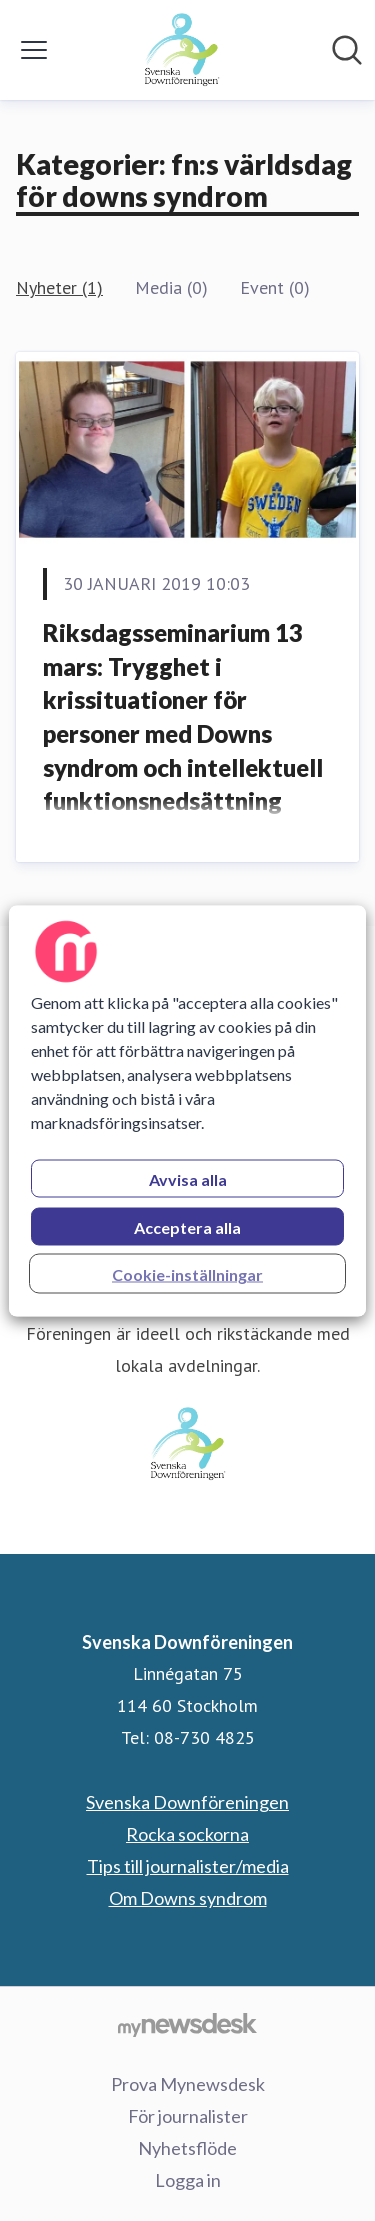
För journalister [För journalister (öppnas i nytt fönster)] (188, 2116)
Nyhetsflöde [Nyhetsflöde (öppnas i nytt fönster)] (187, 2148)
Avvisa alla (188, 1178)
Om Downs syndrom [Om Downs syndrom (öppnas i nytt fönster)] (188, 1898)
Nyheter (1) (59, 287)
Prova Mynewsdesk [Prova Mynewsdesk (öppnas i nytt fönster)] (188, 2084)
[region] (187, 1110)
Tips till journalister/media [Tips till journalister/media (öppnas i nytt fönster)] (188, 1866)
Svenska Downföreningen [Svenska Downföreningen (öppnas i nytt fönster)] (187, 1802)
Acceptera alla (187, 1226)
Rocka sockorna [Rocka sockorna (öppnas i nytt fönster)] (187, 1834)
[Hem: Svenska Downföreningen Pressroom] (181, 50)
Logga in (188, 2180)
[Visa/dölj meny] (34, 50)
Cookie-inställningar (187, 1273)
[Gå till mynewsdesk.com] (187, 2024)
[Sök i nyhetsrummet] (347, 50)
